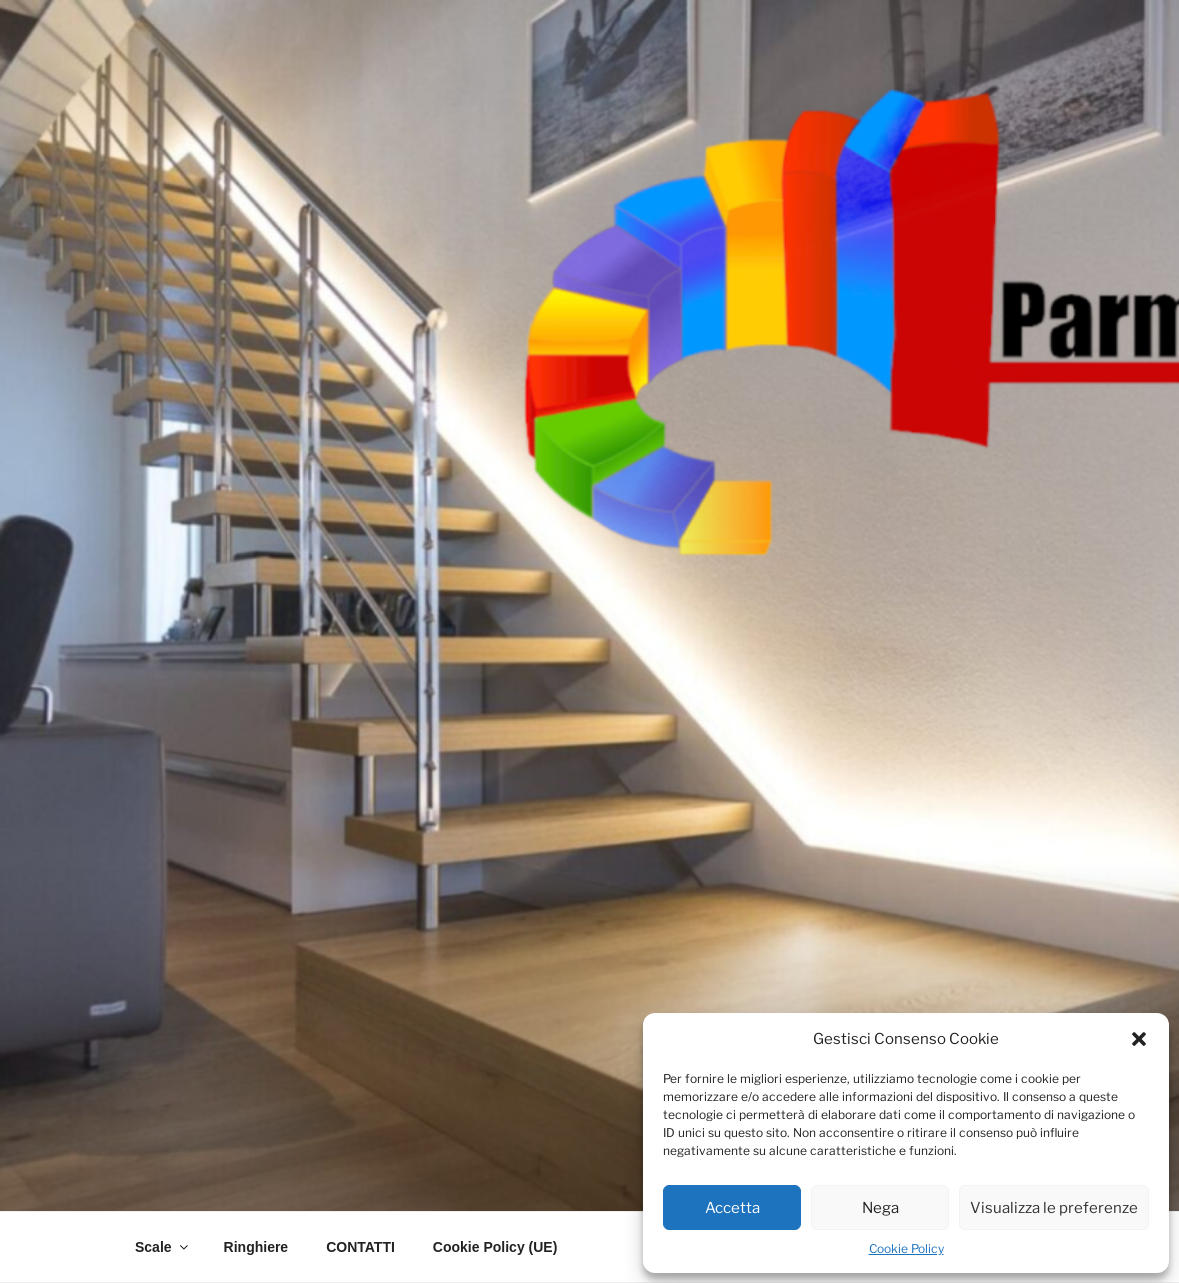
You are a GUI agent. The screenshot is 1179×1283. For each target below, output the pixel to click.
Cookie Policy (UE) (495, 1247)
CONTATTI (360, 1247)
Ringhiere (256, 1247)
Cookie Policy (906, 1248)
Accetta (732, 1208)
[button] (1139, 1039)
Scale (163, 1247)
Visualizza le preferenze (1054, 1208)
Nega (880, 1208)
